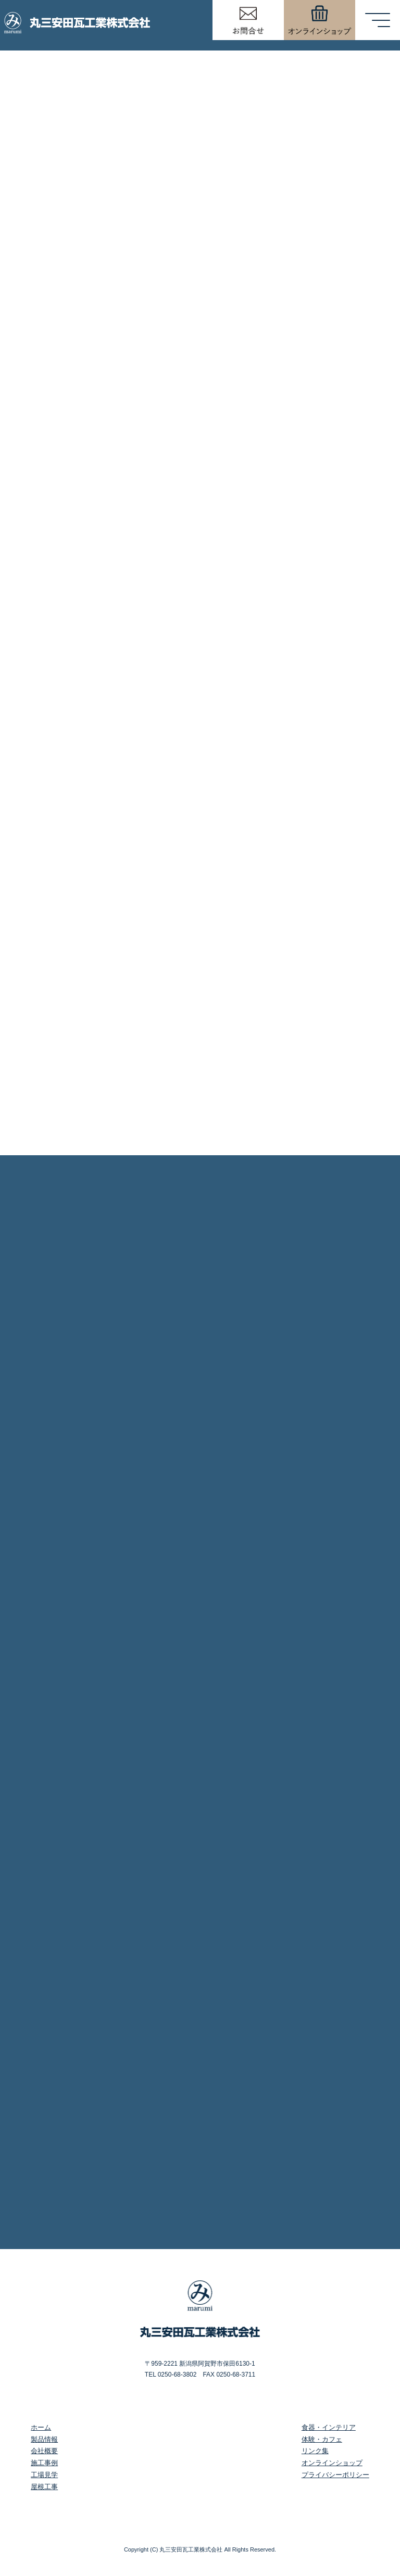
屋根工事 (44, 2487)
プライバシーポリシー (335, 2475)
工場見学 (44, 2475)
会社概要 (44, 2451)
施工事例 (44, 2463)
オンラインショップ (332, 2463)
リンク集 (315, 2451)
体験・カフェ (322, 2439)
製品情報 (44, 2439)
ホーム (41, 2427)
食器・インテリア (329, 2427)
